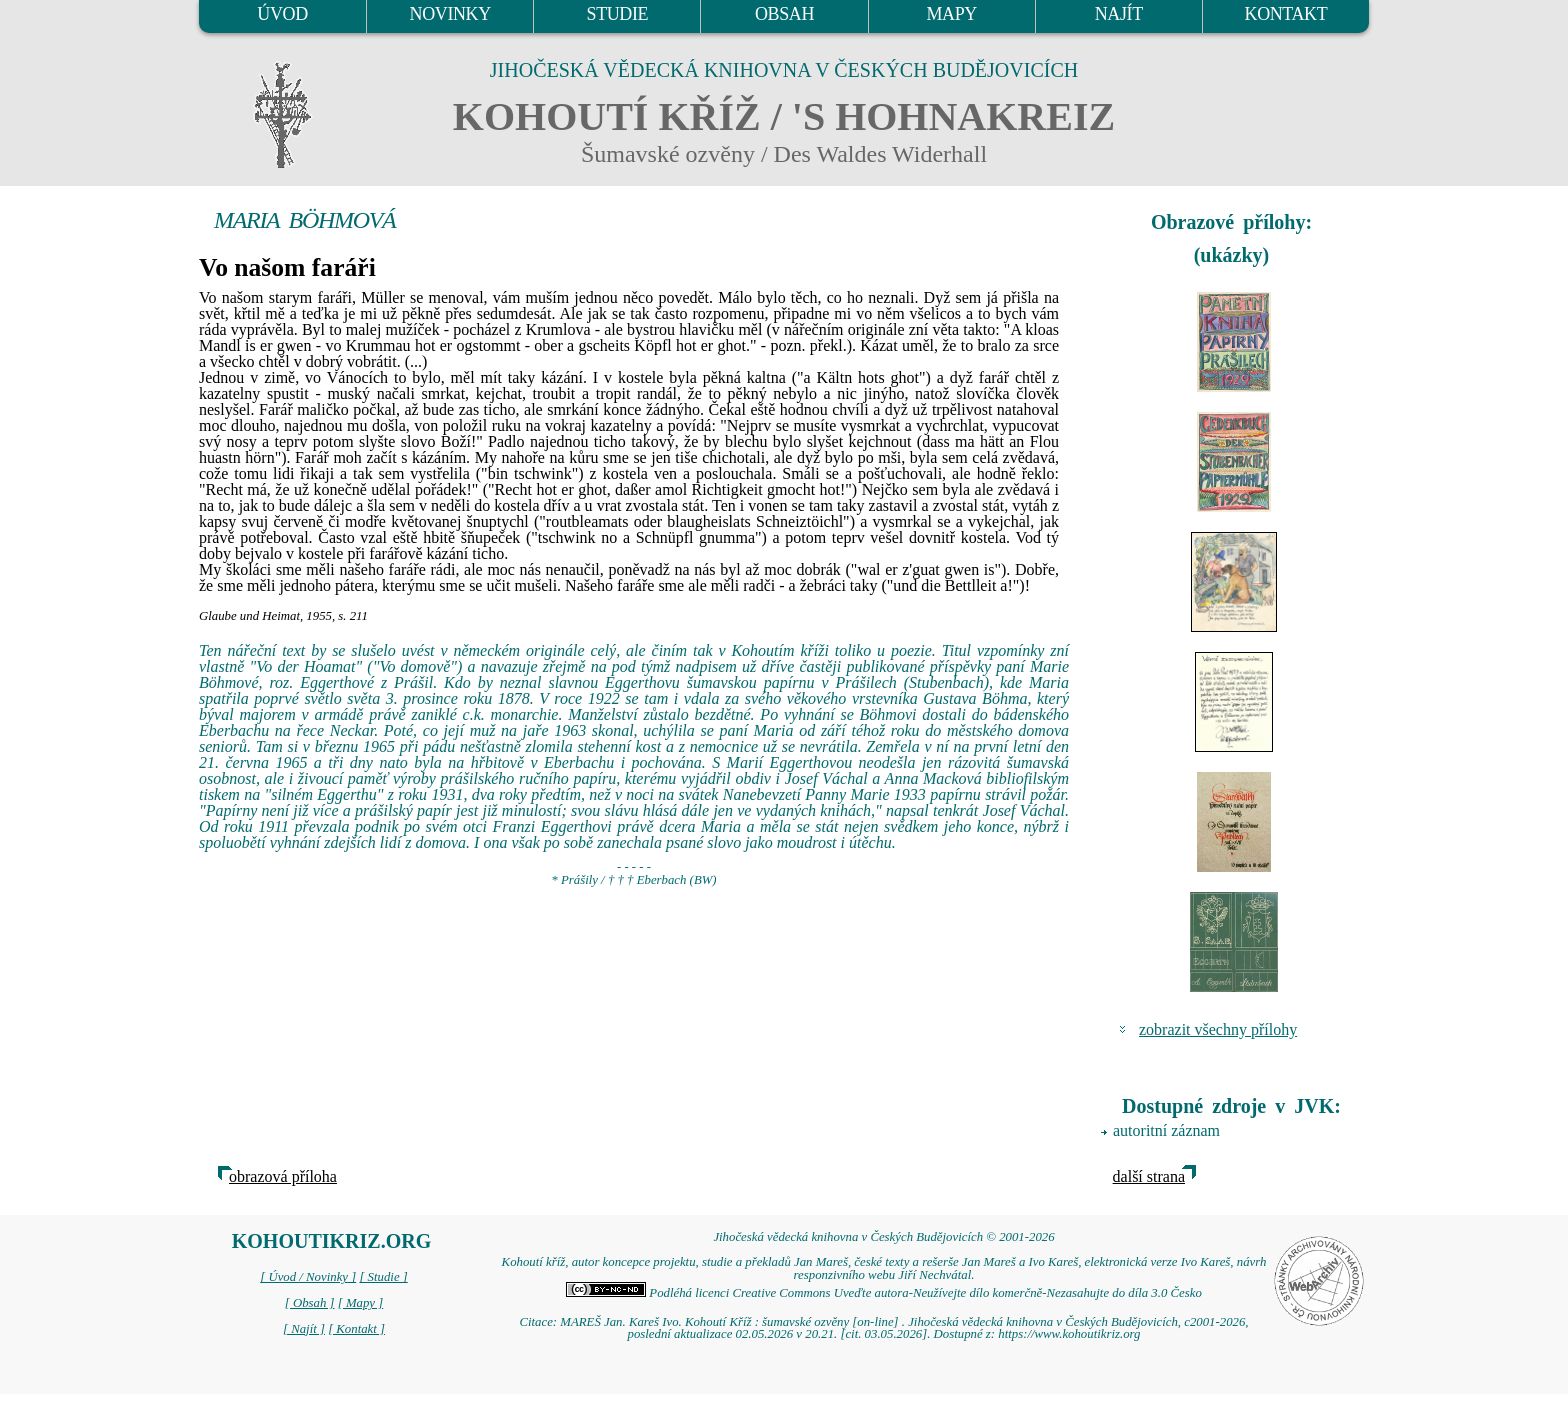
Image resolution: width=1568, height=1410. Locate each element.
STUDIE (618, 14)
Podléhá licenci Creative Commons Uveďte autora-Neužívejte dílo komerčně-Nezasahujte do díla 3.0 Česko (884, 1293)
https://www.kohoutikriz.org (1069, 1334)
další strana (1149, 1176)
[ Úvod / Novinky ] (308, 1277)
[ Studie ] (383, 1277)
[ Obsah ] (310, 1303)
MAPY (951, 14)
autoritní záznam (1166, 1130)
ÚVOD (282, 14)
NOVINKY (450, 14)
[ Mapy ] (361, 1303)
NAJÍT (1119, 14)
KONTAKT (1286, 14)
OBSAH (784, 14)
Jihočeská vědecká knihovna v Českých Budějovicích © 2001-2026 (883, 1237)
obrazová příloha (283, 1176)
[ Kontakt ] (356, 1329)
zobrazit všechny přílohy (1218, 1029)
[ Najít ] (304, 1329)
